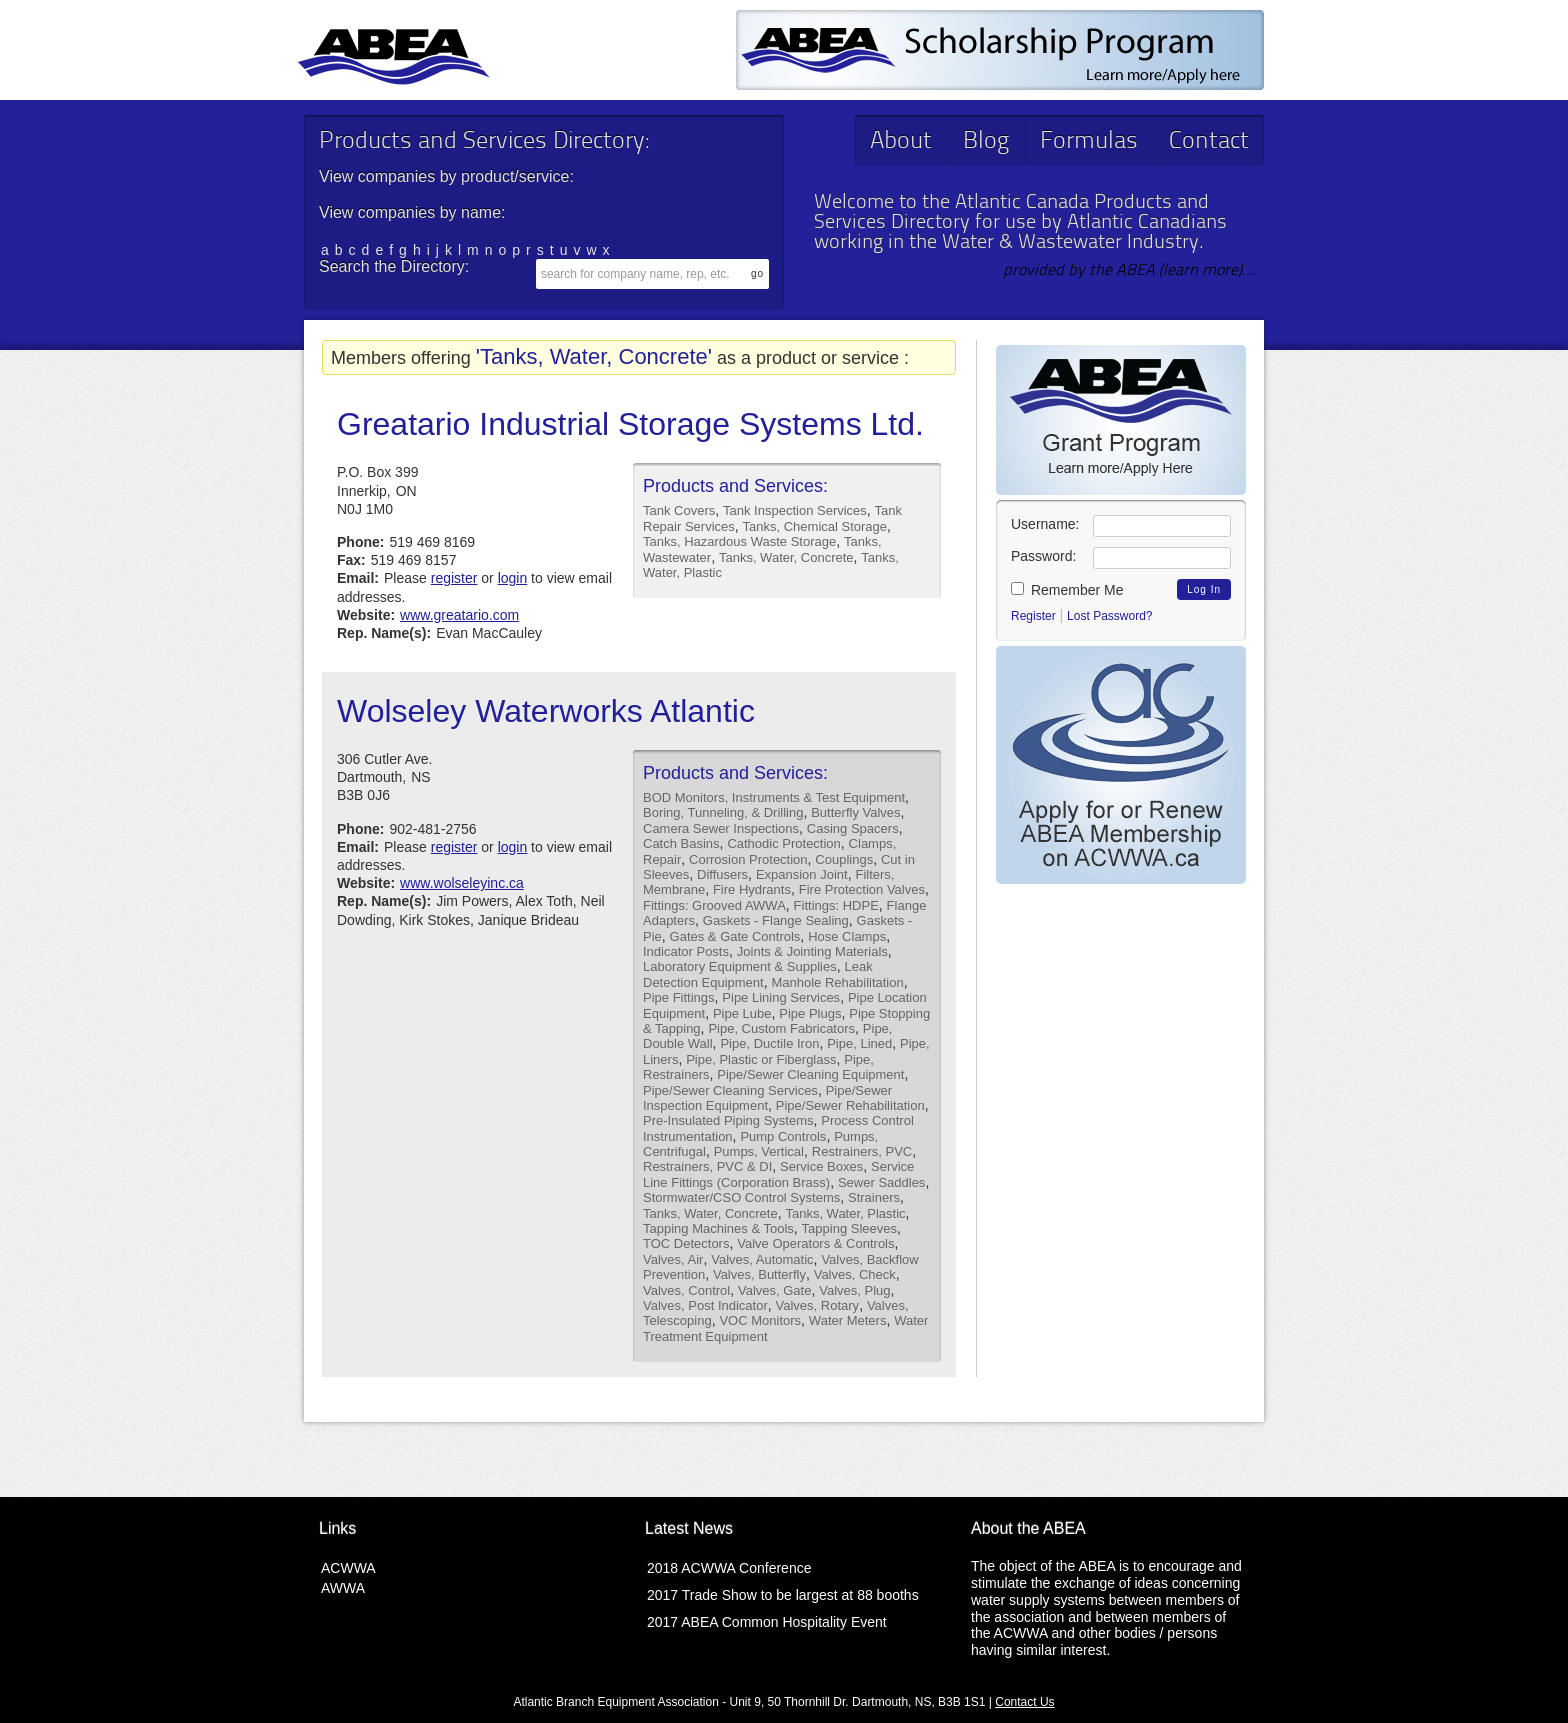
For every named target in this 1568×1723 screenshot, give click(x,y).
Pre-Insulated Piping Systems (728, 1120)
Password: (1043, 556)
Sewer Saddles (881, 1182)
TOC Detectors (686, 1243)
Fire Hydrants (752, 889)
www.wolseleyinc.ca (462, 883)
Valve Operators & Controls (815, 1243)
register (454, 578)
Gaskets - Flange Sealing (776, 920)
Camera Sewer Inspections (721, 828)
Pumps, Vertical (759, 1151)
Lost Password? (1109, 616)
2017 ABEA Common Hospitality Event (767, 1622)
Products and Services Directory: (484, 142)
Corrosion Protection (748, 859)
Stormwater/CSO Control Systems (741, 1197)
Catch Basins (681, 843)
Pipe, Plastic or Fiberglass (761, 1059)
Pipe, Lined (859, 1043)
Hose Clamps (847, 936)
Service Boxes (821, 1166)
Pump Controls (783, 1136)
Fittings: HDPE (836, 905)
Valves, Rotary (818, 1305)
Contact (1209, 142)
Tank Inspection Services (795, 510)
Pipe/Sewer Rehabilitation (850, 1105)
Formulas (1089, 142)
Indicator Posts (686, 951)
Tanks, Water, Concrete (786, 557)
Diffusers (722, 874)
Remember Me (1067, 590)
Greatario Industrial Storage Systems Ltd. (630, 424)
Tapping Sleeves (849, 1228)
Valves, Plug (854, 1290)
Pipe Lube (742, 1013)
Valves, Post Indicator (705, 1305)
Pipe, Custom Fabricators (781, 1028)
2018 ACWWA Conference (729, 1568)
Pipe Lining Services (781, 997)
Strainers (874, 1197)
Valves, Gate (774, 1290)
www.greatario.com (459, 615)
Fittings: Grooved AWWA (714, 905)
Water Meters (848, 1320)
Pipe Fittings (679, 997)
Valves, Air (673, 1259)
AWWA (343, 1588)
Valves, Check (855, 1274)
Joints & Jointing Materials (812, 951)
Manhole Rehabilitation (837, 982)
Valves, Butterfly (759, 1274)
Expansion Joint (802, 874)
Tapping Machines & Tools (718, 1228)
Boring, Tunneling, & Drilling (723, 812)
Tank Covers (679, 510)
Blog (986, 142)
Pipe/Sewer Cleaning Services (730, 1090)
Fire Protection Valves (862, 889)
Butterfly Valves (855, 812)
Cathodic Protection (783, 843)
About (901, 142)
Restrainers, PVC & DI (707, 1166)
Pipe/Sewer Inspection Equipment (767, 1098)
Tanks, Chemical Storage (815, 526)
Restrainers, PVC (862, 1151)
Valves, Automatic (762, 1259)
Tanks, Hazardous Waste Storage (739, 541)
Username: (1045, 524)
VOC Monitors (760, 1320)
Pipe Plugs (810, 1013)
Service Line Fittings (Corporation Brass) (778, 1174)
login (513, 578)
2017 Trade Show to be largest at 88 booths (783, 1595)
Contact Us (1024, 1702)
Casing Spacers (853, 828)
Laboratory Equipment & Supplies (740, 966)
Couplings (844, 859)
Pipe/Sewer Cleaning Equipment (810, 1074)
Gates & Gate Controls (735, 936)
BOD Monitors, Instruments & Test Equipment (774, 797)
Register (1033, 616)
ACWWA (348, 1568)
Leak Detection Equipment (758, 974)
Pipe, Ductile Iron (769, 1043)
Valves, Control (686, 1290)
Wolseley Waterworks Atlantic (546, 711)
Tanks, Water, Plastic (845, 1213)
